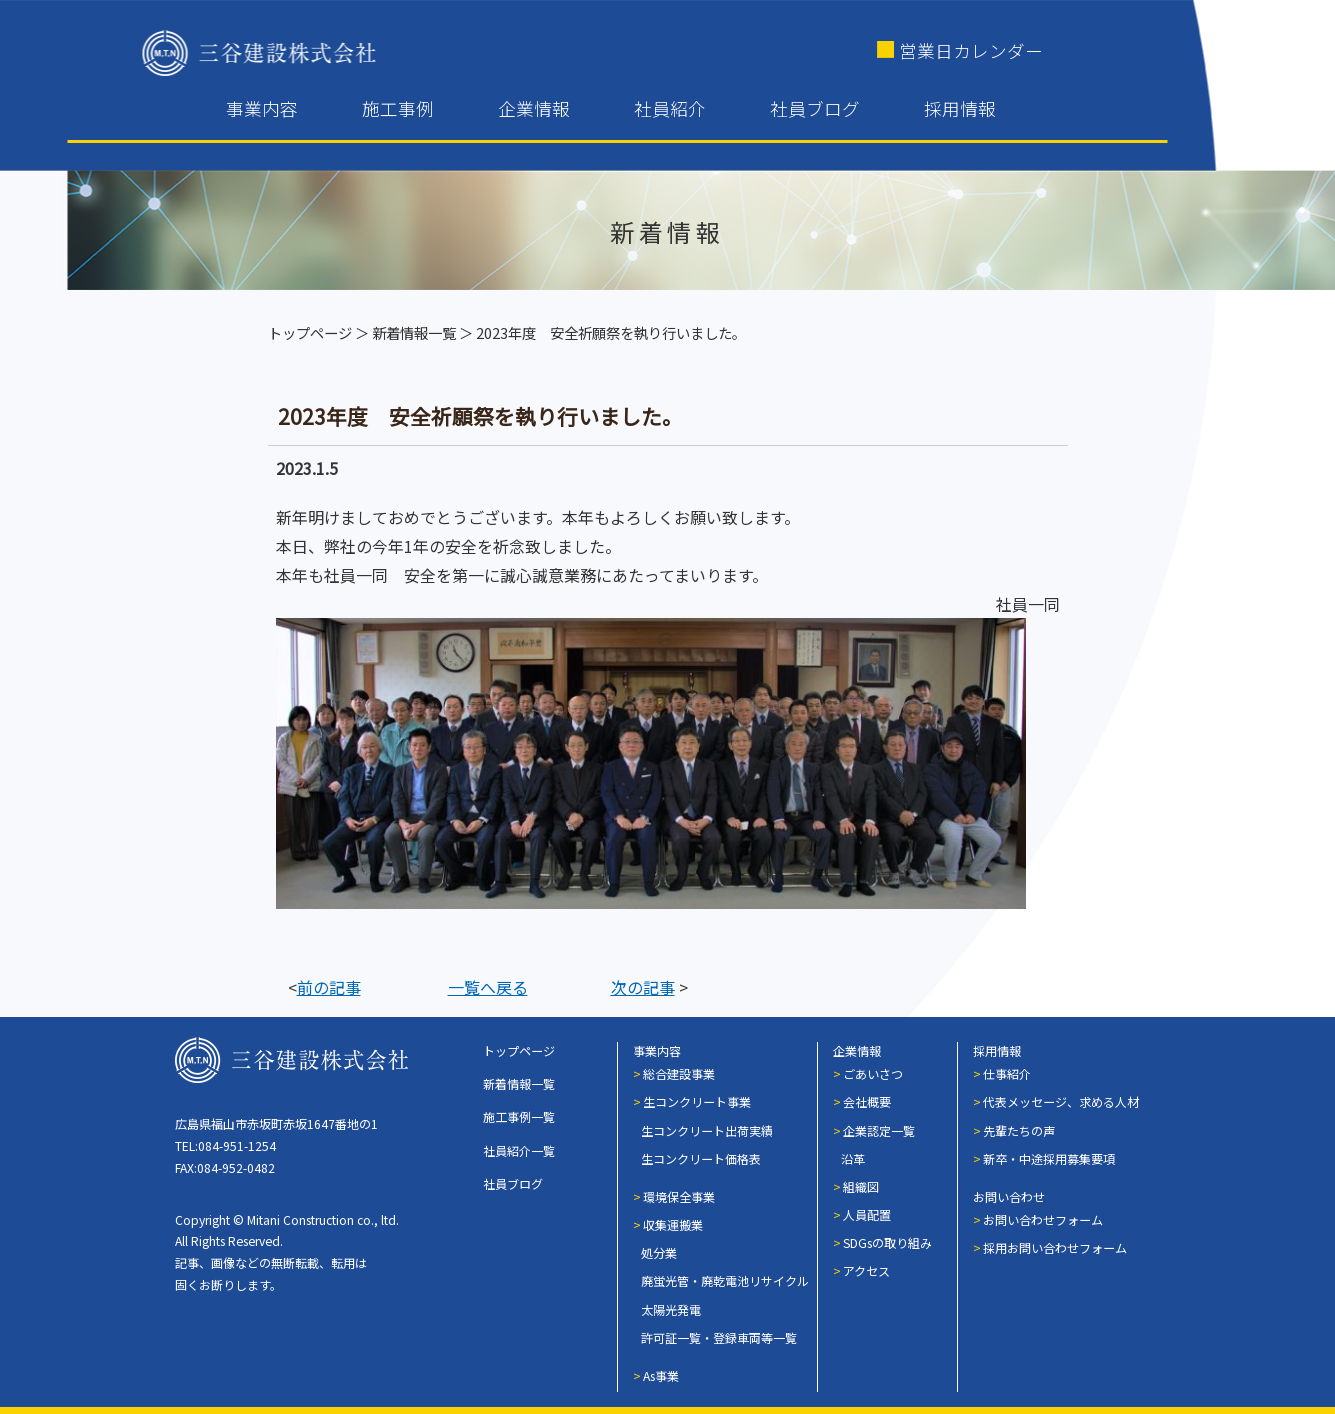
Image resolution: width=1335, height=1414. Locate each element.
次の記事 (643, 987)
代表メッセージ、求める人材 (1061, 1101)
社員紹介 (670, 108)
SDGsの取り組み (887, 1242)
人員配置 (867, 1214)
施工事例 (398, 108)
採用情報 (960, 108)
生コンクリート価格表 (701, 1158)
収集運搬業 (673, 1224)
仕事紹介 (1007, 1073)
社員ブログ (815, 108)
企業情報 (534, 108)
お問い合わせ (1009, 1196)
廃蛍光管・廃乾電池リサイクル (725, 1280)
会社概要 (867, 1101)
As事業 (661, 1375)
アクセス (866, 1270)
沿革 (853, 1158)
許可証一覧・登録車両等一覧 (719, 1337)
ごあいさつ (873, 1073)
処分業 (659, 1252)
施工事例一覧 (519, 1116)
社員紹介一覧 (519, 1150)
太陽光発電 (671, 1309)
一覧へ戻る (488, 987)
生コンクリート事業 (697, 1101)
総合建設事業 (679, 1073)
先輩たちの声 (1019, 1130)
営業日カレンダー (971, 50)
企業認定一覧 (879, 1130)
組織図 (861, 1186)
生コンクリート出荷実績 (707, 1130)
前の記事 (329, 987)
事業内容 (262, 108)
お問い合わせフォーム (1043, 1219)
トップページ (310, 332)
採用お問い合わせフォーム (1055, 1247)
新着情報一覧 (414, 332)
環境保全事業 (679, 1196)
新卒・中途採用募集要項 (1049, 1158)
